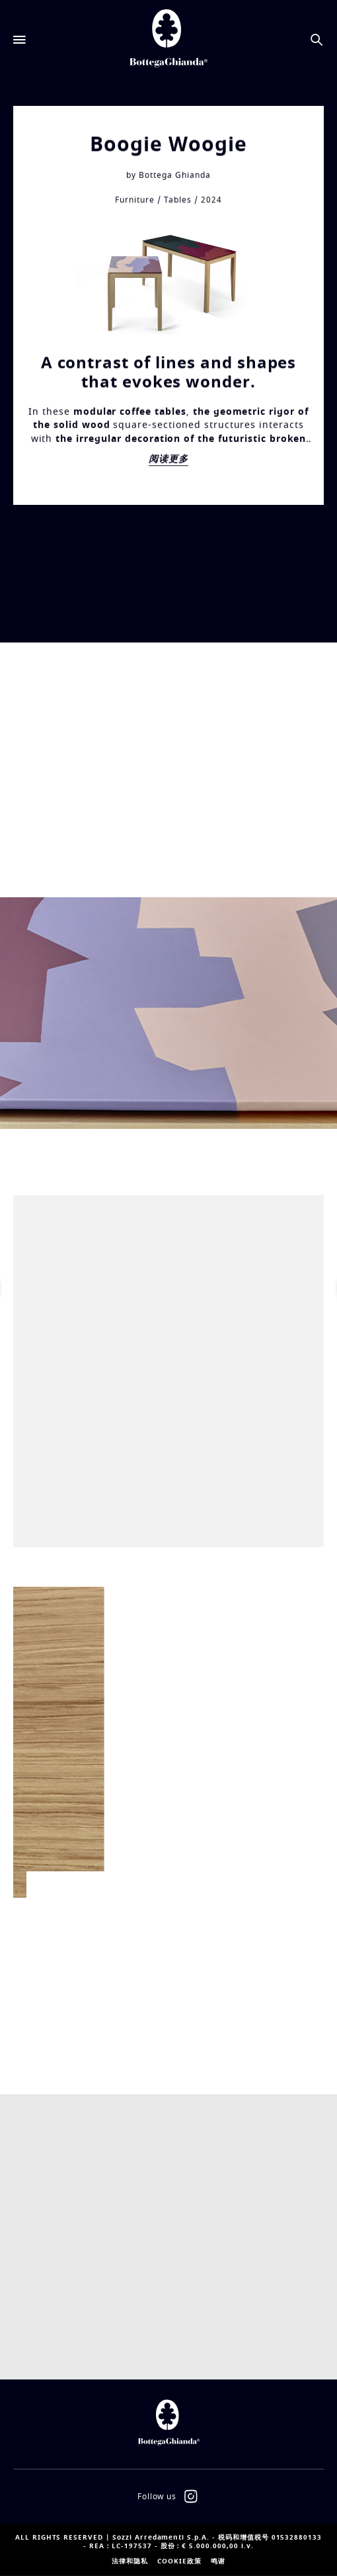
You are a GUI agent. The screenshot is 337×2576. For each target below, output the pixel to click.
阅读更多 (168, 462)
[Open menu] (19, 39)
